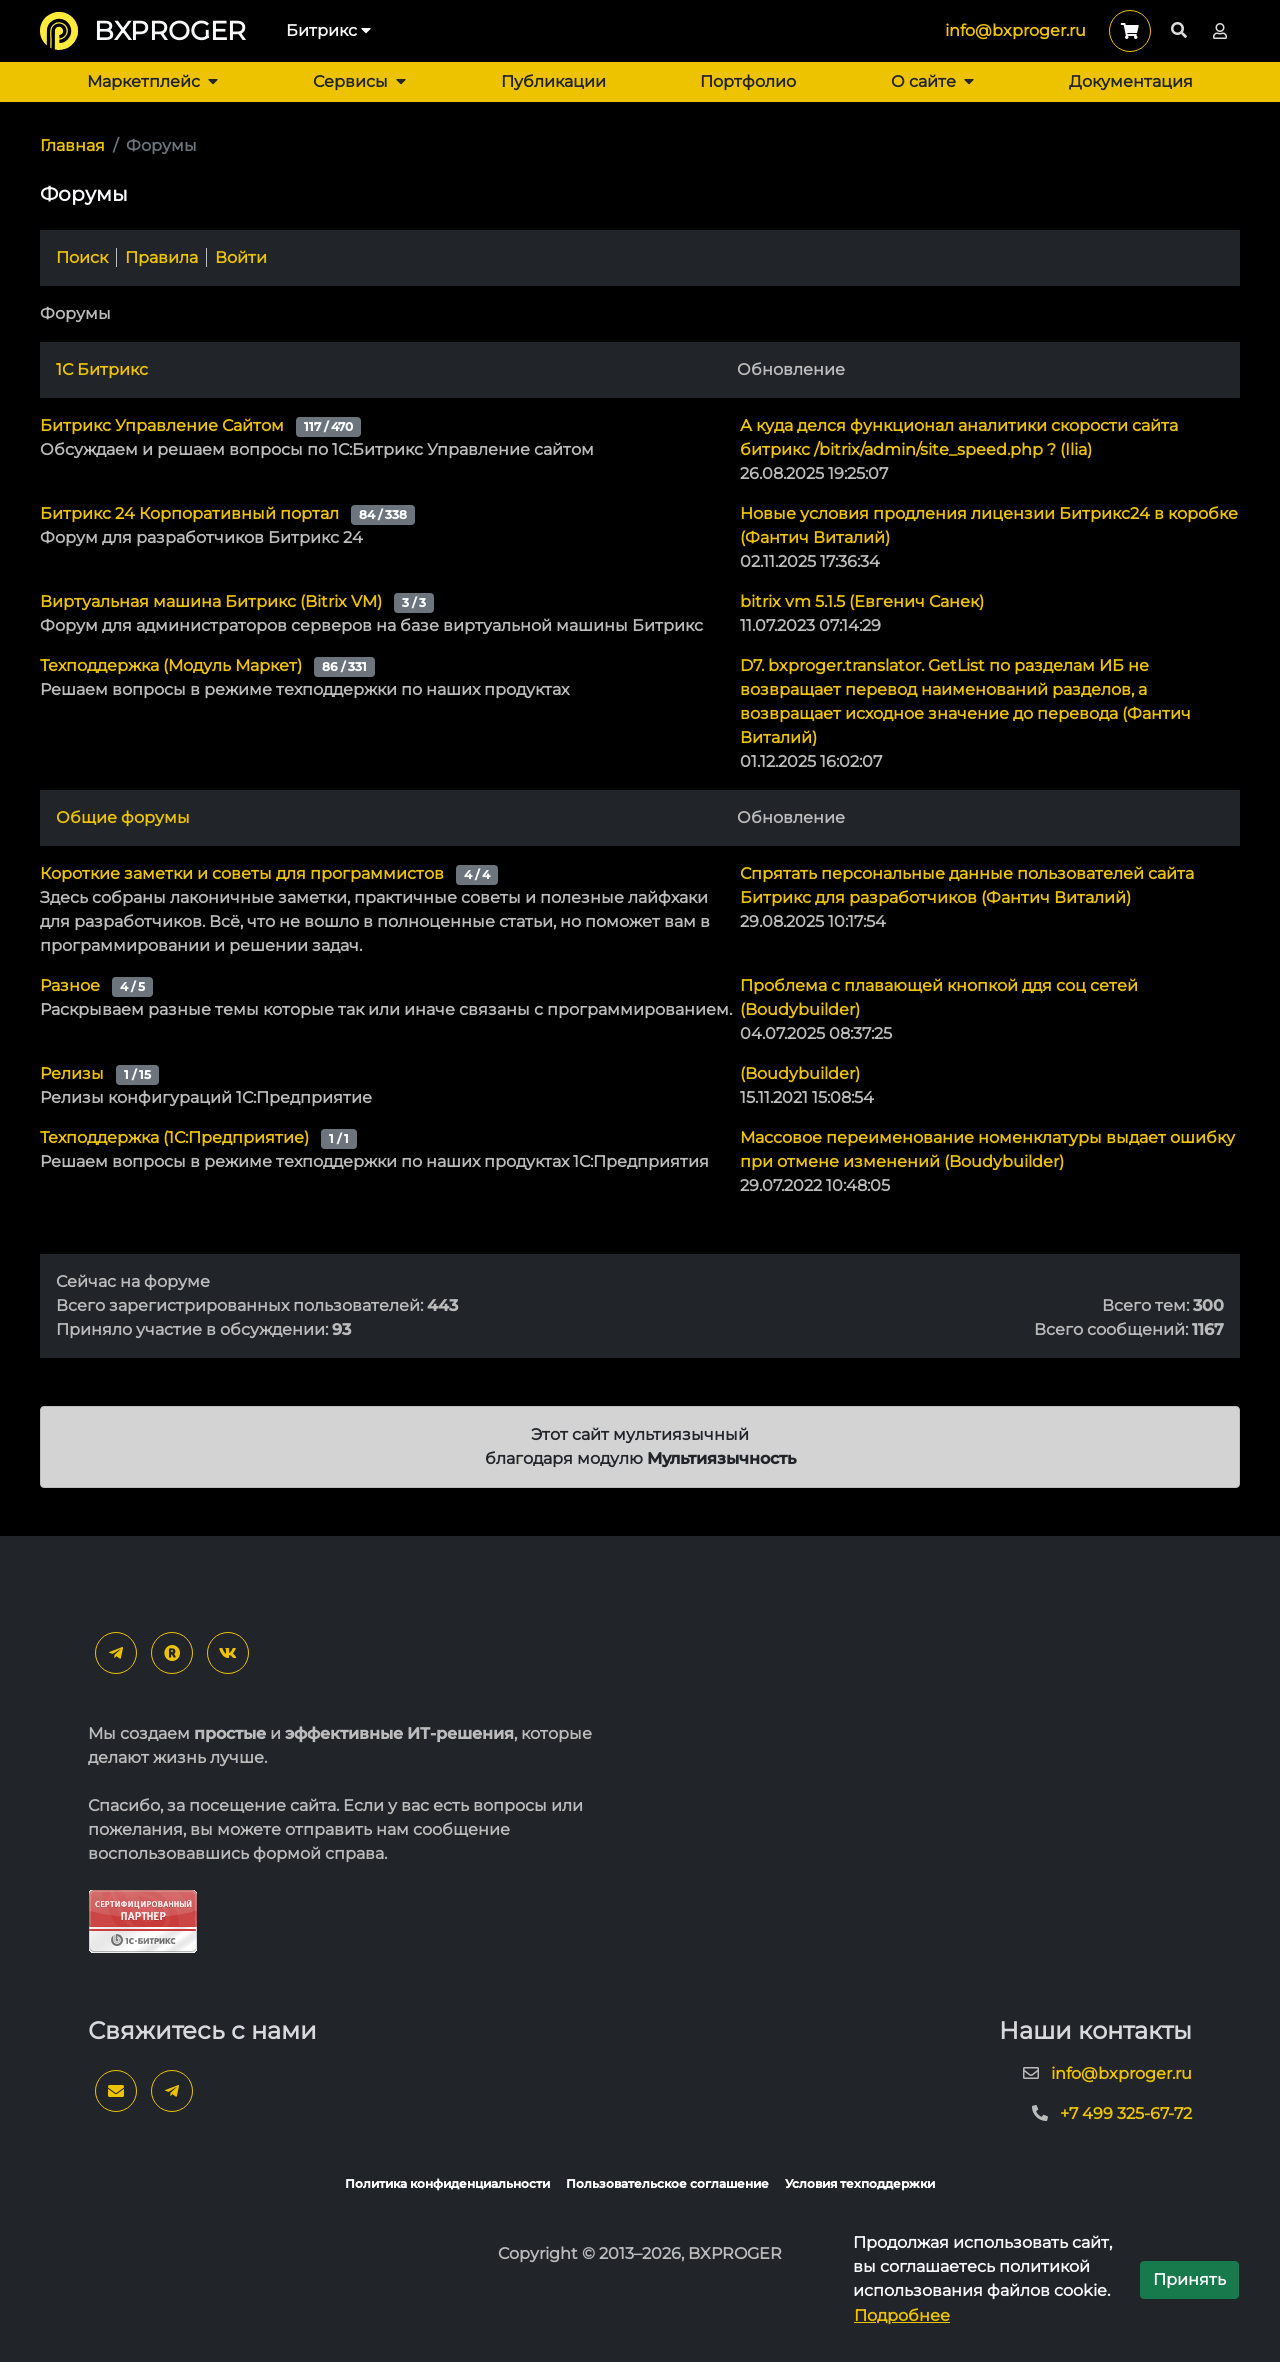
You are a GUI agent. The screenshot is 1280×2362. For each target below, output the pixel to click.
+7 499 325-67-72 (1126, 2113)
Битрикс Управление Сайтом (162, 425)
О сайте (932, 81)
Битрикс (328, 30)
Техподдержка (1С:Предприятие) (174, 1137)
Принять (1189, 2279)
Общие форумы (123, 817)
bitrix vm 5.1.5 (862, 601)
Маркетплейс (152, 81)
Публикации (553, 81)
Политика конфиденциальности (447, 2183)
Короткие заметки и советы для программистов (242, 873)
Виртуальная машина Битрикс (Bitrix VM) (211, 601)
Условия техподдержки (860, 2183)
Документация (1131, 81)
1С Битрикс (102, 369)
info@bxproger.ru (1015, 30)
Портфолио (748, 81)
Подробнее (902, 2315)
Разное (70, 985)
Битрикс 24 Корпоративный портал (189, 513)
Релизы (72, 1073)
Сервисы (359, 81)
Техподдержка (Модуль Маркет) (171, 665)
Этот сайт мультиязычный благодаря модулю (640, 1446)
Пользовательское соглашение (667, 2183)
